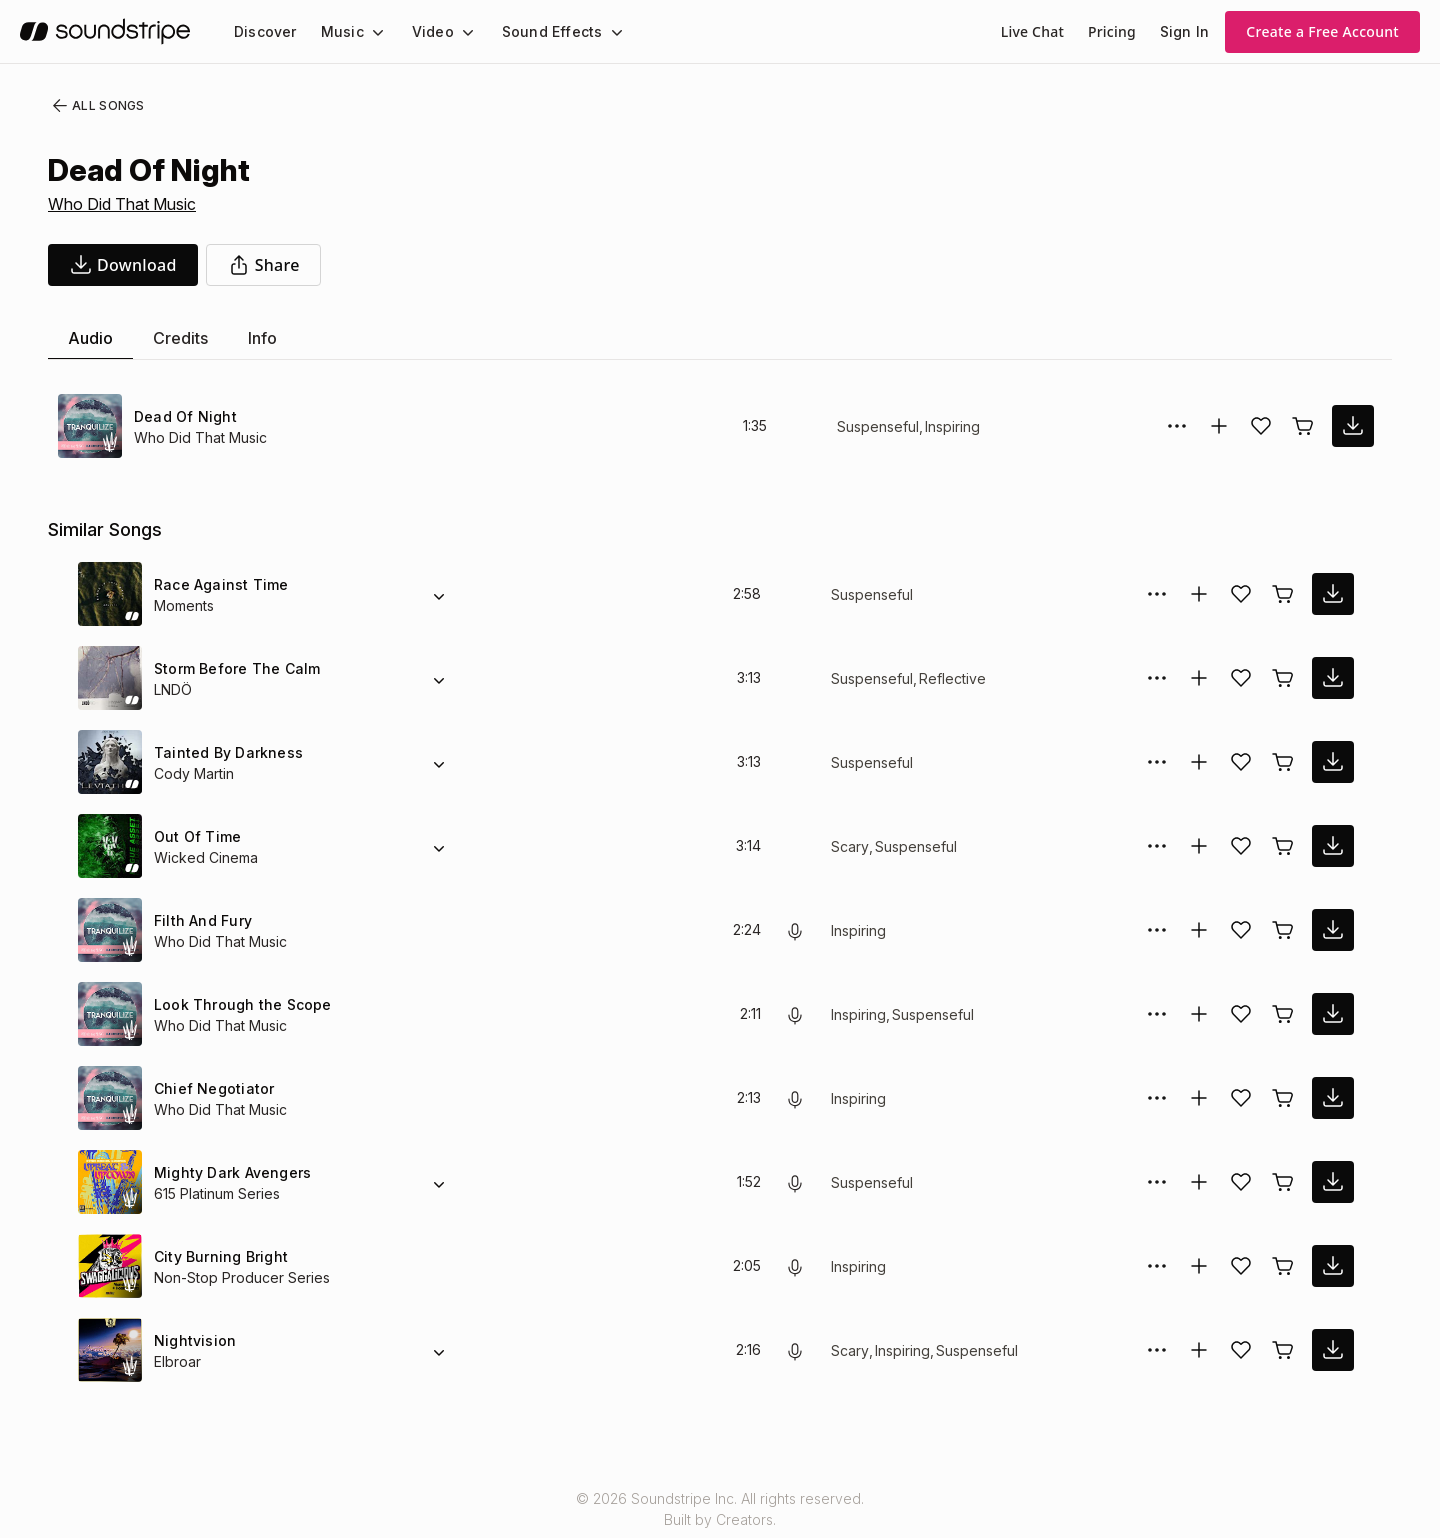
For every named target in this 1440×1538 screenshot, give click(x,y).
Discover (263, 31)
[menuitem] (263, 31)
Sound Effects (539, 31)
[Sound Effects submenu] (598, 32)
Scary (848, 846)
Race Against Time (217, 584)
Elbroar (178, 1361)
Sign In (1186, 31)
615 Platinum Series (219, 1193)
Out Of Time (196, 836)
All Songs (94, 106)
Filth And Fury (201, 920)
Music (337, 31)
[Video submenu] (456, 32)
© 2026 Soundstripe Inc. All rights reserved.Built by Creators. (720, 1509)
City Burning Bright (220, 1256)
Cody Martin (194, 773)
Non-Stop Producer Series (238, 1277)
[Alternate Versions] (439, 594)
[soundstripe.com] (105, 31)
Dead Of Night (183, 416)
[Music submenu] (369, 32)
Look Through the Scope (237, 1004)
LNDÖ (173, 689)
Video (424, 31)
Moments (185, 605)
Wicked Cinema (204, 857)
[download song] (123, 265)
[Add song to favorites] (1261, 426)
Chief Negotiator (211, 1088)
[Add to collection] (1219, 426)
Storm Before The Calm (233, 668)
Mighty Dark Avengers (230, 1172)
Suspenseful (877, 426)
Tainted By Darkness (224, 752)
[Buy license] (1303, 426)
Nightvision (193, 1340)
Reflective (947, 678)
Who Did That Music (123, 204)
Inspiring (952, 426)
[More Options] (1177, 426)
